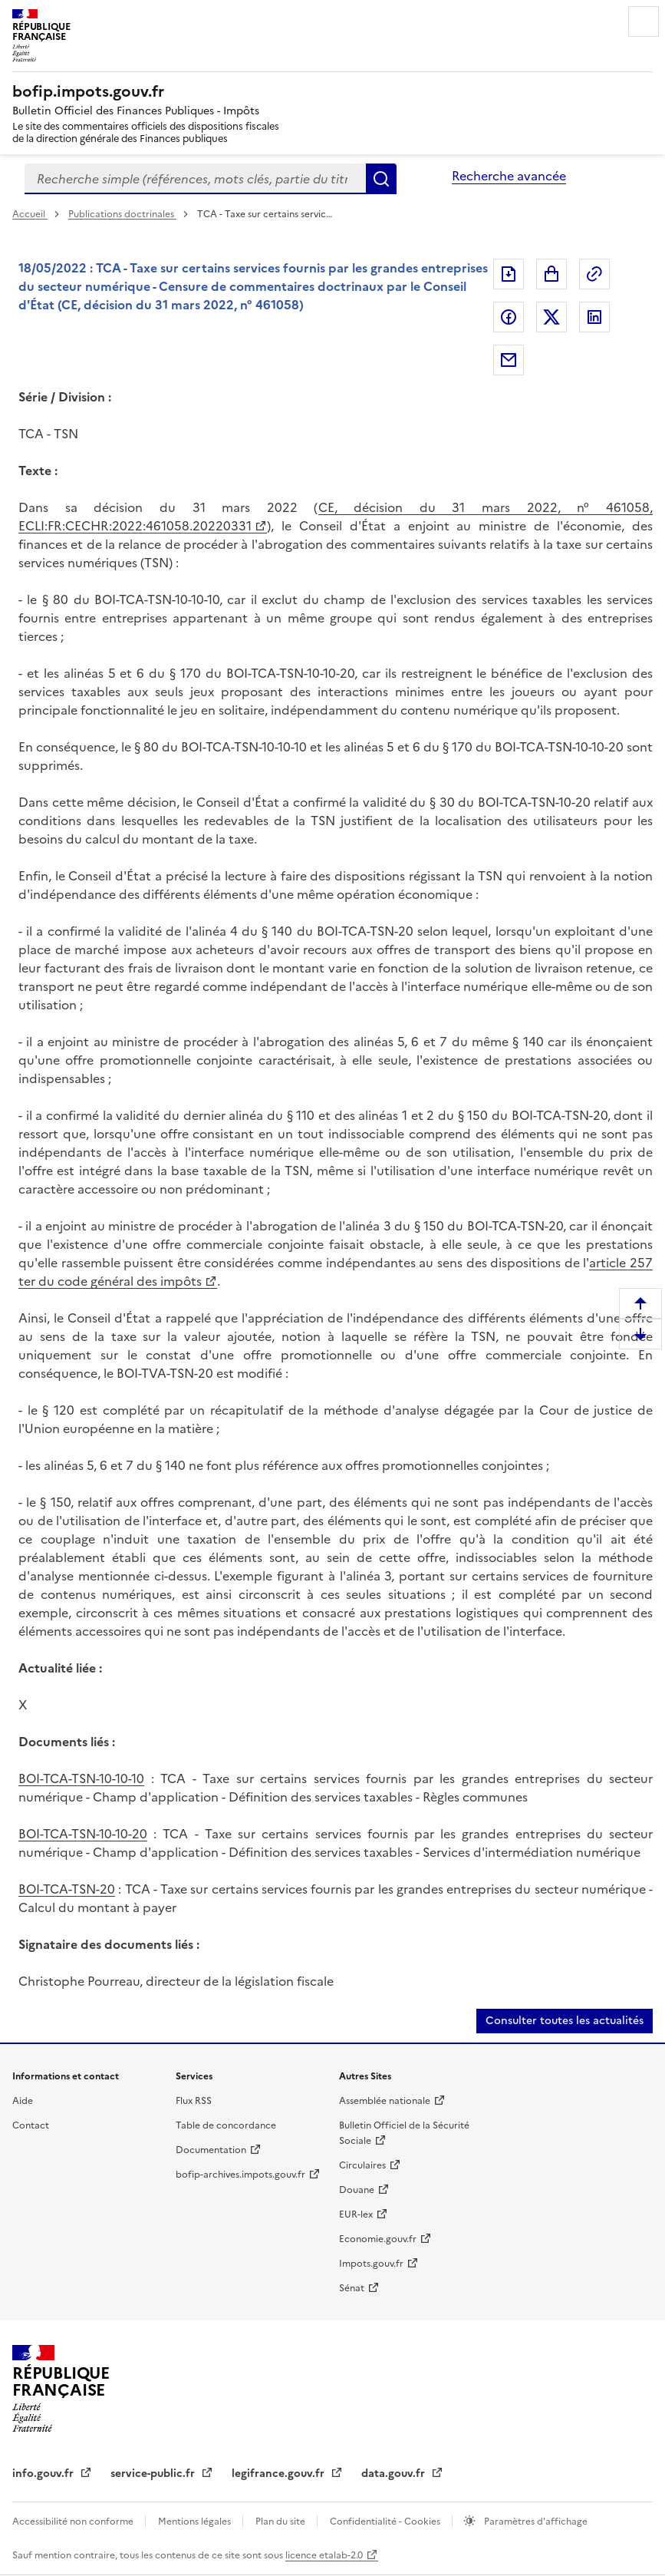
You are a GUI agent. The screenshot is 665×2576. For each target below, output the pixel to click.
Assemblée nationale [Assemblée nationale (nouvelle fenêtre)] (384, 2101)
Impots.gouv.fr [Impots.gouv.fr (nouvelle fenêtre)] (371, 2264)
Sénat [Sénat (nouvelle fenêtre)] (351, 2288)
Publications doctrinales (122, 214)
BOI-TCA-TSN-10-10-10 (81, 1778)
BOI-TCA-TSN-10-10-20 (82, 1834)
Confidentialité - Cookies (386, 2521)
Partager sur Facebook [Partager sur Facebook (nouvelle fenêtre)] (508, 317)
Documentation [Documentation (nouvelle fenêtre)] (211, 2150)
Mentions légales (195, 2521)
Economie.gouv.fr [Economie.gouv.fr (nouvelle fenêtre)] (377, 2239)
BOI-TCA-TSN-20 (66, 1889)
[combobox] (195, 178)
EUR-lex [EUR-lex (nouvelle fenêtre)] (356, 2214)
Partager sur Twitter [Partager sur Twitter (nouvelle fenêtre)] (551, 317)
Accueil (30, 214)
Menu (643, 21)
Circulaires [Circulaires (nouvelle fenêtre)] (362, 2165)
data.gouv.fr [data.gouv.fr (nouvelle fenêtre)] (394, 2473)
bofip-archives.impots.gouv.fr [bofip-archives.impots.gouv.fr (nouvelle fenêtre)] (240, 2174)
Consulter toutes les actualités (565, 2021)
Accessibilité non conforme (74, 2521)
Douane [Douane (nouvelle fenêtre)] (356, 2190)
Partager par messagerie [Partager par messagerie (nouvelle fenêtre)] (508, 360)
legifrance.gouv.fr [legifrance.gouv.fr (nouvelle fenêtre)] (280, 2473)
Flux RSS (194, 2101)
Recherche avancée (509, 176)
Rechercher (381, 178)
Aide (22, 2101)
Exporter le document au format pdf (508, 274)
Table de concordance (226, 2125)
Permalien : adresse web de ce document (594, 274)
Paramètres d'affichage (535, 2521)
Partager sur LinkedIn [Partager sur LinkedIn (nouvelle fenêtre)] (594, 317)
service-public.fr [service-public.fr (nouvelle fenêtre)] (154, 2473)
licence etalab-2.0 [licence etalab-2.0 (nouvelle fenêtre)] (324, 2555)
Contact (30, 2125)
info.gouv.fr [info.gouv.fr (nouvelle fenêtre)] (44, 2473)
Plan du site (281, 2521)
